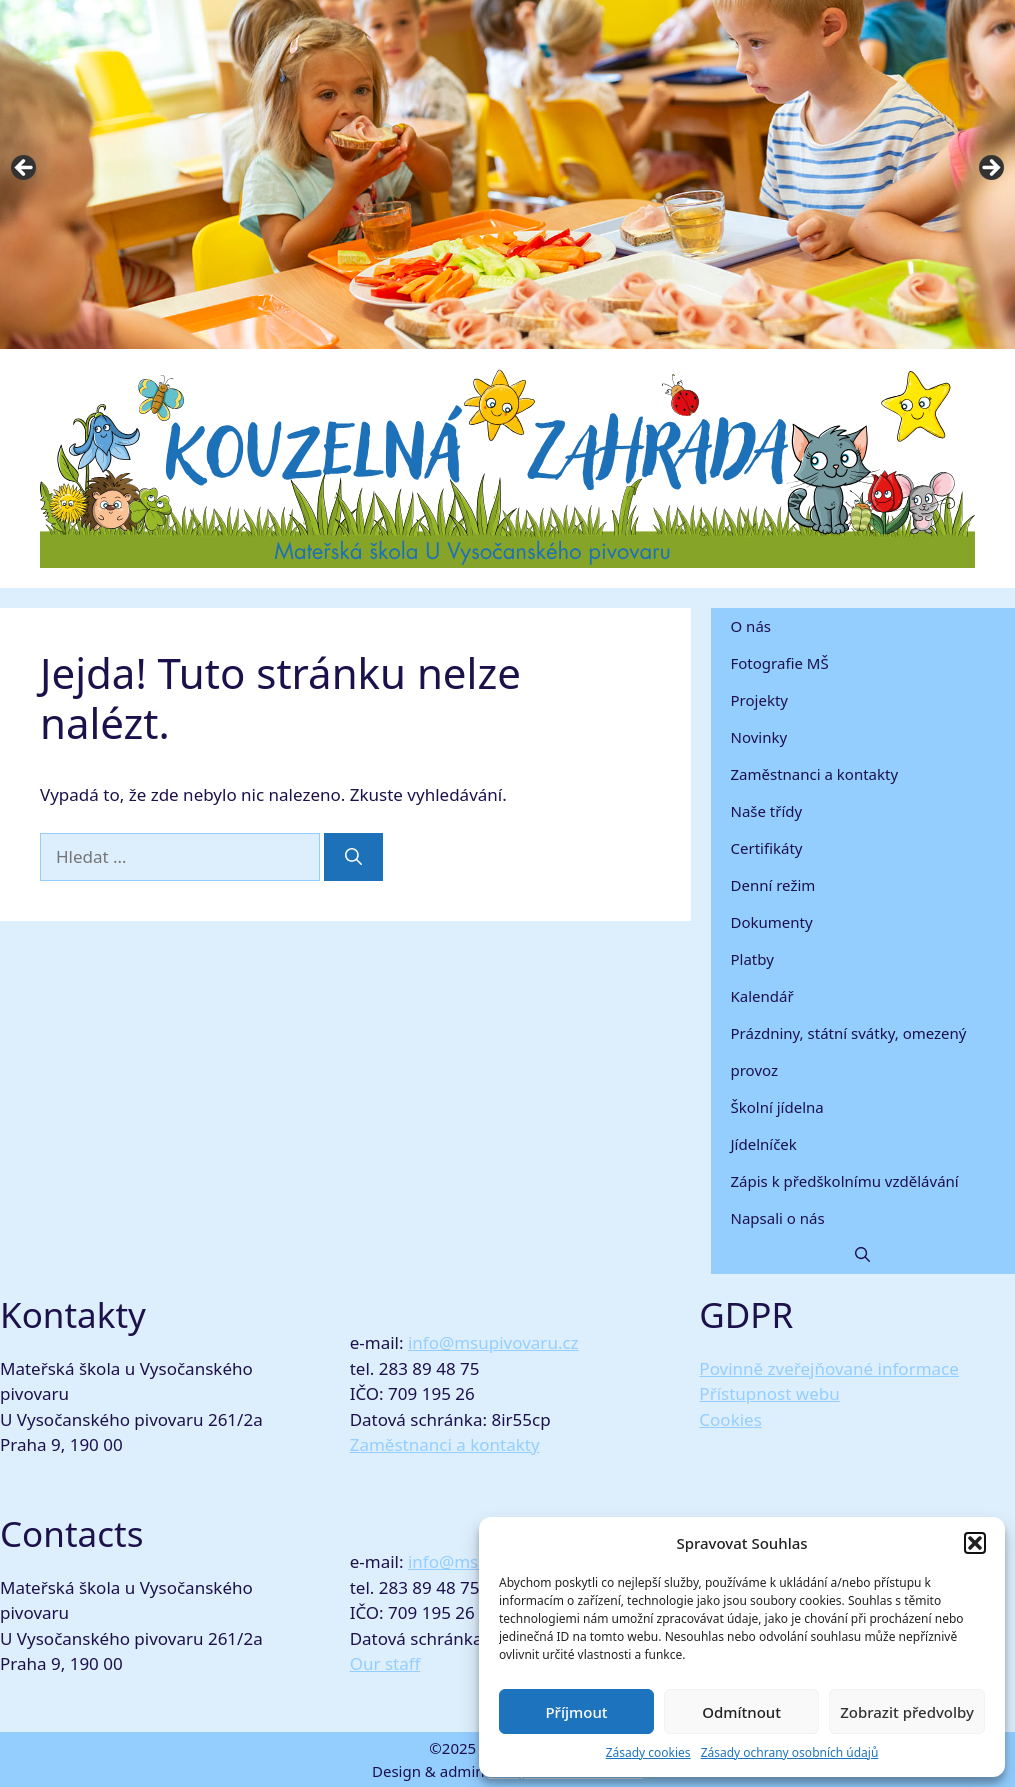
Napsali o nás (778, 1218)
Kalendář (762, 996)
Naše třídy (767, 811)
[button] (975, 1543)
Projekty (759, 700)
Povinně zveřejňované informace (829, 1368)
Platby (752, 959)
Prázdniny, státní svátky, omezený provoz (849, 1051)
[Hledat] (353, 857)
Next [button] (990, 169)
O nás (751, 626)
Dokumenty (772, 922)
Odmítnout (741, 1712)
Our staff (385, 1663)
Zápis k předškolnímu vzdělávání (845, 1181)
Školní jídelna (777, 1107)
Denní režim (773, 885)
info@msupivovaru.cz (493, 1342)
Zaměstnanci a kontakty (815, 774)
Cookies (730, 1419)
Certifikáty (767, 848)
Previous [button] (25, 169)
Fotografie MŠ (780, 663)
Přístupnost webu (769, 1393)
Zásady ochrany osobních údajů (790, 1752)
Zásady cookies (648, 1752)
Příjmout (576, 1712)
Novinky (759, 737)
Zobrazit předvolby (907, 1712)
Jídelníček (764, 1144)
